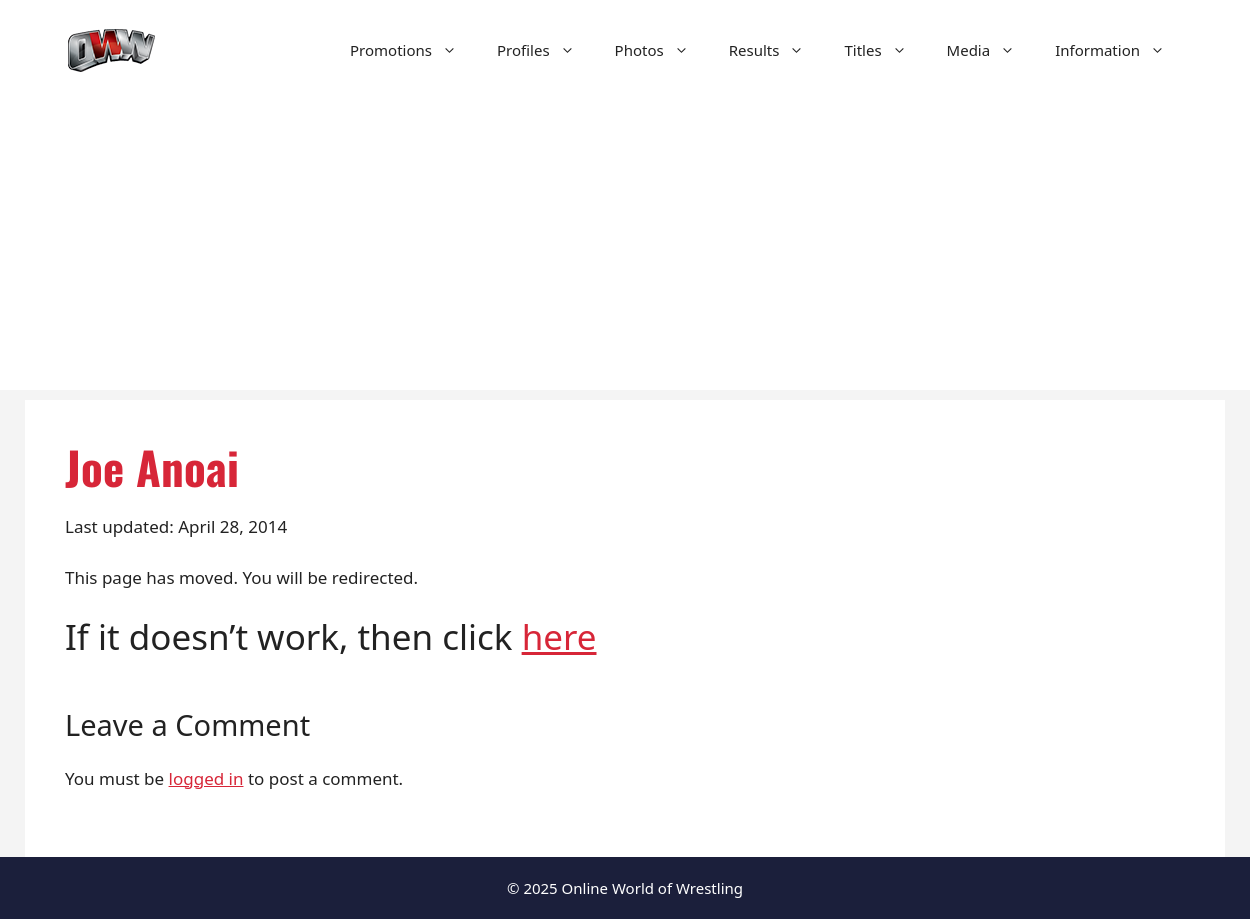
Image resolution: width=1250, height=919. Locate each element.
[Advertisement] (625, 250)
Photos (662, 50)
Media (991, 50)
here (559, 636)
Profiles (546, 50)
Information (1120, 50)
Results (777, 50)
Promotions (413, 50)
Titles (885, 50)
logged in (206, 778)
